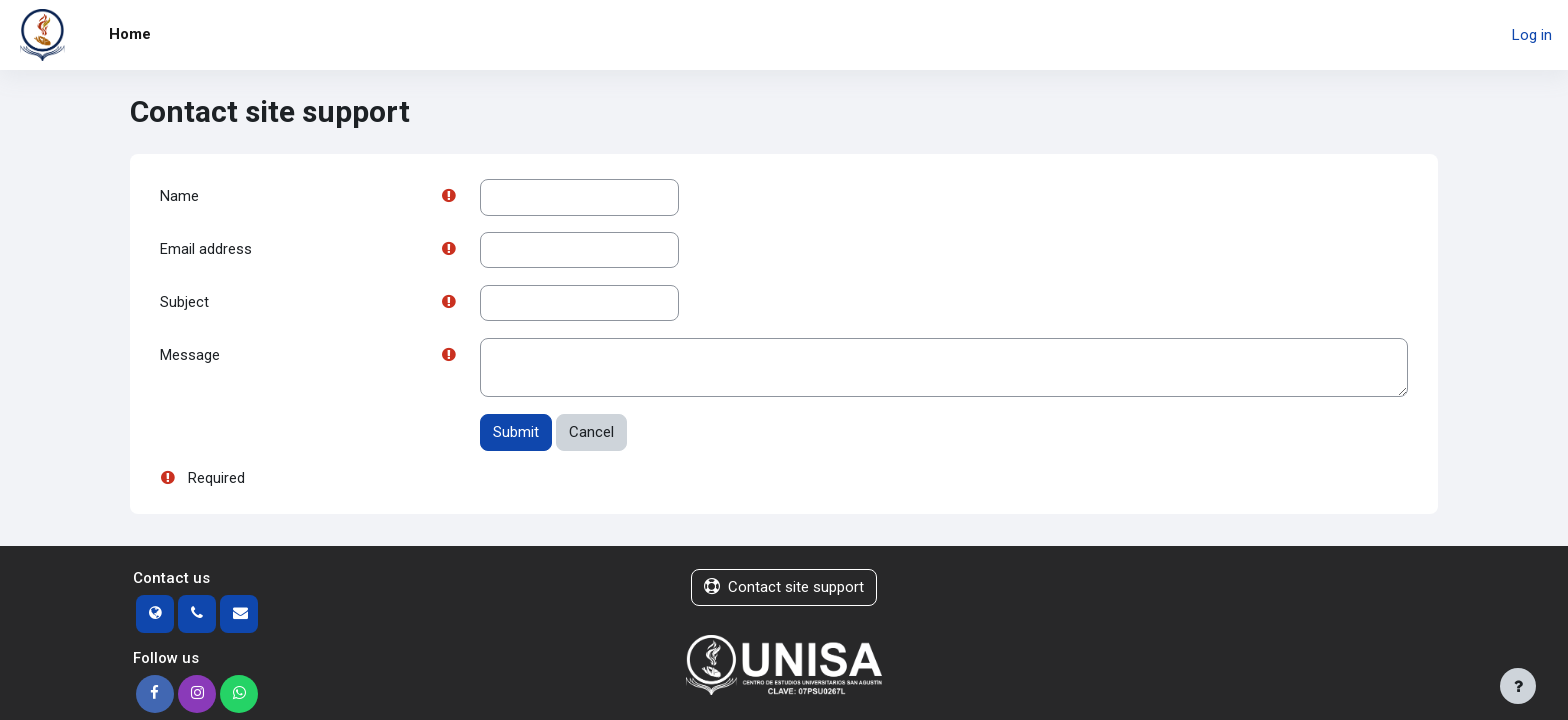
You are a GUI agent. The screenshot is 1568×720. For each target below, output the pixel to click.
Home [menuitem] (130, 34)
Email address (206, 251)
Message (190, 358)
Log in (1532, 35)
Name (179, 197)
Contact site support (784, 590)
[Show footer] (1518, 686)
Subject (184, 304)
